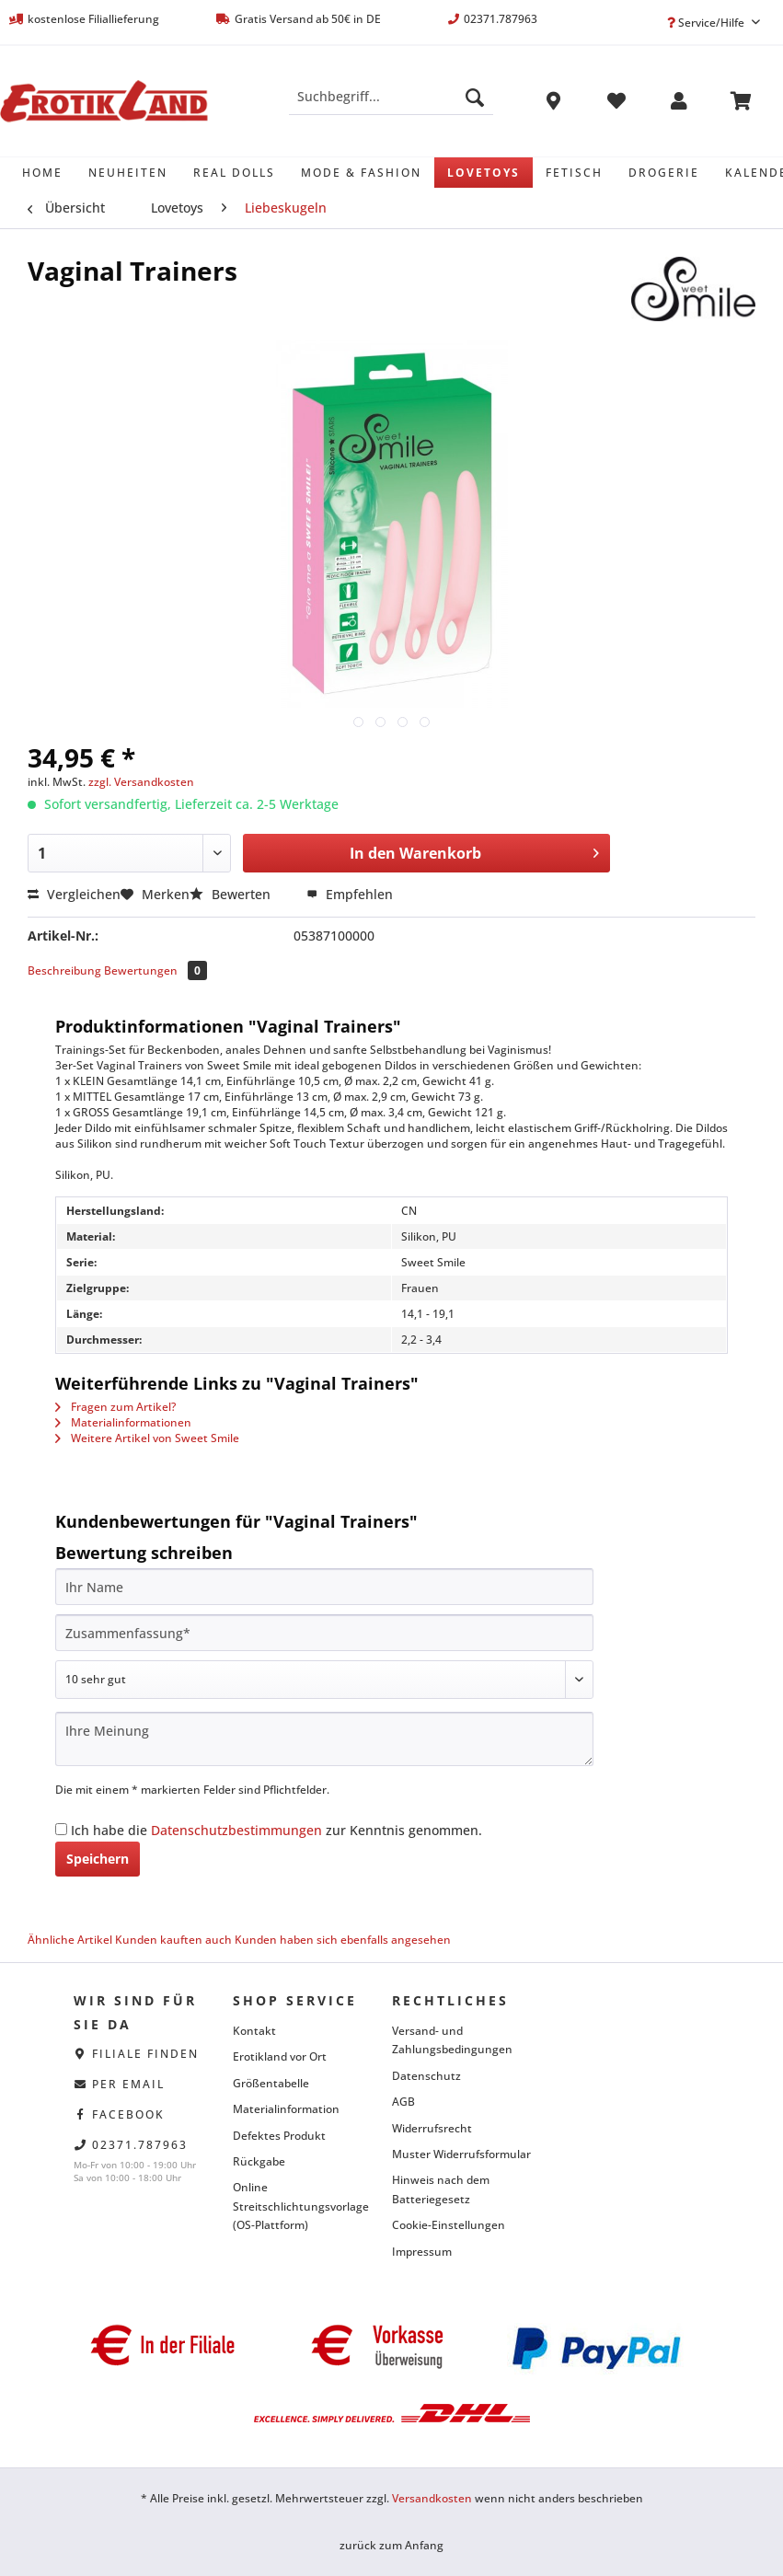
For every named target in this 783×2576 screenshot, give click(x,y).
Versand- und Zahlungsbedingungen (452, 2040)
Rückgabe (259, 2161)
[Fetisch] (574, 172)
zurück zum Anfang (391, 2545)
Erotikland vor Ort (280, 2056)
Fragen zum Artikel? (115, 1407)
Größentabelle (271, 2083)
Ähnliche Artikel (70, 1939)
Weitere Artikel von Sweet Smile (147, 1438)
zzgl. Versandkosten (141, 782)
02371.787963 (140, 2145)
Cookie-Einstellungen (448, 2225)
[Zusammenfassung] (324, 1632)
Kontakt (254, 2031)
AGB (403, 2101)
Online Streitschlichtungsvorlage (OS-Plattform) (301, 2206)
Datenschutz (426, 2076)
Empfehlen (349, 894)
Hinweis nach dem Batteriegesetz (440, 2189)
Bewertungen (155, 970)
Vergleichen (74, 894)
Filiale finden (145, 2054)
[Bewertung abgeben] (324, 1679)
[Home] (42, 172)
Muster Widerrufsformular (461, 2154)
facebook (128, 2114)
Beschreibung (64, 970)
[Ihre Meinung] (324, 1739)
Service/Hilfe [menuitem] (707, 22)
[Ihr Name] (324, 1586)
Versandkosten (432, 2498)
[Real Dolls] (234, 172)
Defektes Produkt (279, 2135)
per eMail (128, 2084)
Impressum (422, 2251)
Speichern (97, 1858)
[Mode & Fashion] (361, 172)
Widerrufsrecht (432, 2128)
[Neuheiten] (127, 172)
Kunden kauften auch (173, 1939)
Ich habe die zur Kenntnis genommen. (276, 1830)
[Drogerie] (664, 172)
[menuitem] (390, 105)
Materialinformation (286, 2109)
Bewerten (232, 894)
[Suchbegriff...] (390, 96)
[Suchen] (474, 96)
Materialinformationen (123, 1422)
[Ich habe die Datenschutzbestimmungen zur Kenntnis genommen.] (61, 1829)
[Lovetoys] (483, 172)
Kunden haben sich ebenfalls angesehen (343, 1939)
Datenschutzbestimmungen (236, 1830)
